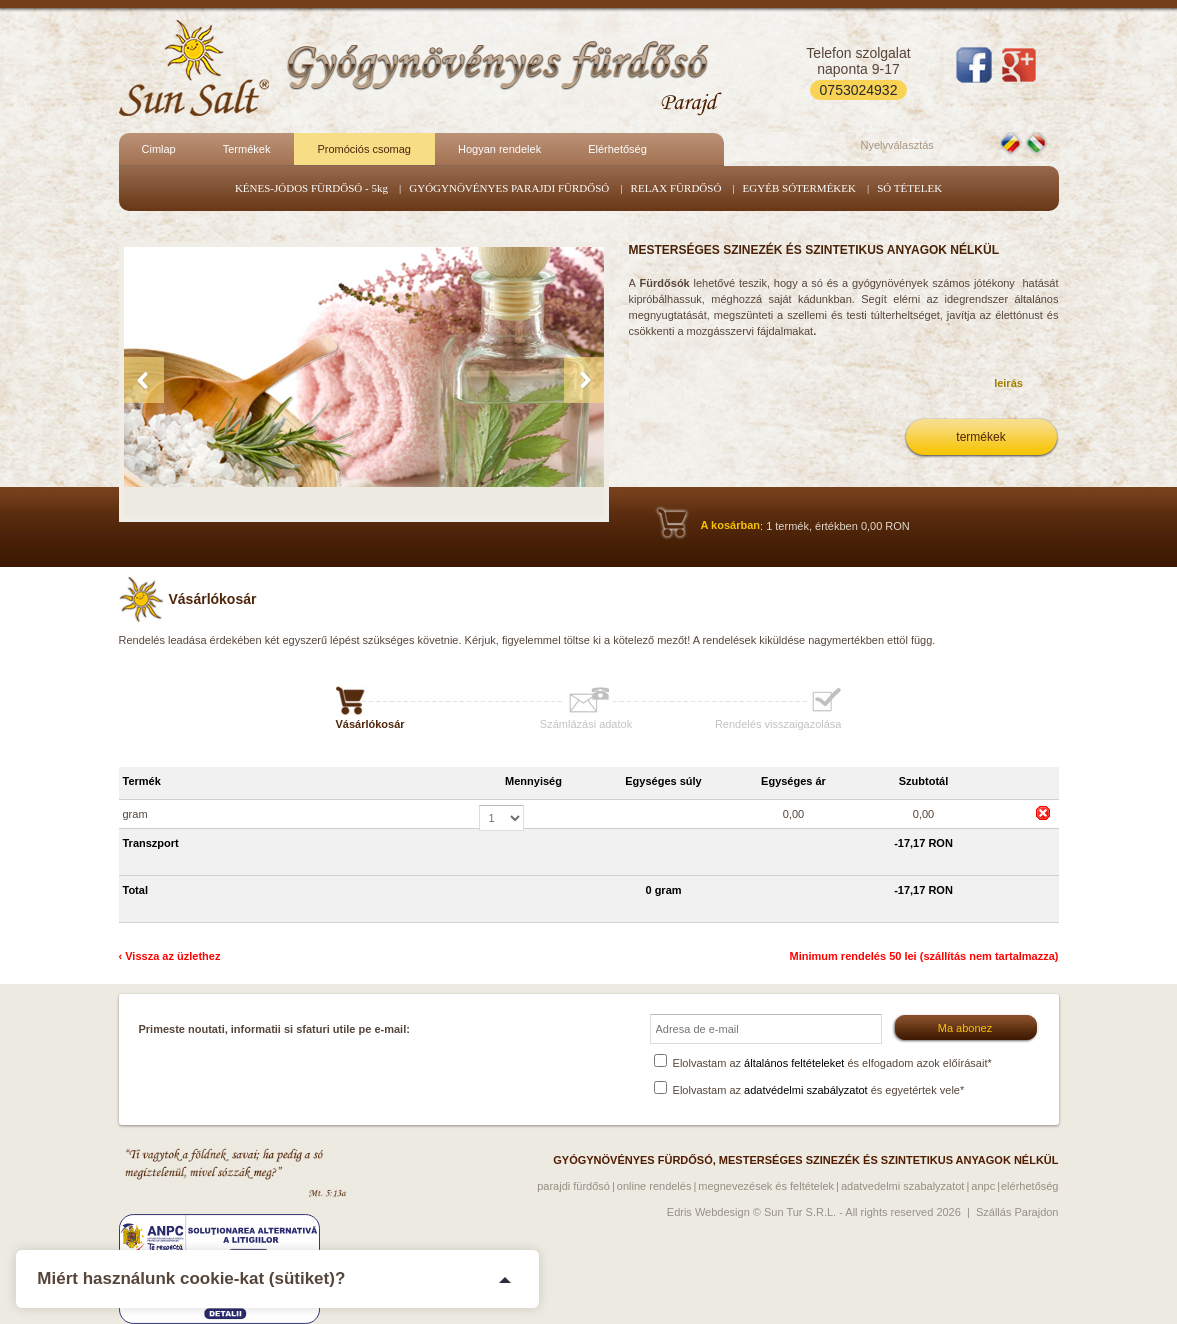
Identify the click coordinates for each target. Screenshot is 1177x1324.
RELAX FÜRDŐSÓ (676, 188)
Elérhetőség (617, 149)
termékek (980, 437)
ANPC (983, 1186)
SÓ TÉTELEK (909, 188)
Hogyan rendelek (499, 149)
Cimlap (159, 149)
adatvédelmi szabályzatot (806, 1090)
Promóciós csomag (364, 149)
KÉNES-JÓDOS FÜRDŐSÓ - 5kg (311, 188)
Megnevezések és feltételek (766, 1186)
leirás (1008, 383)
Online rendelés (654, 1186)
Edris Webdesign (708, 1212)
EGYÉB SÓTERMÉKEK (799, 188)
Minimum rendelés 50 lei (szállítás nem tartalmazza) (924, 956)
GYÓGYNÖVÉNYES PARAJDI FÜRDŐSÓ (509, 188)
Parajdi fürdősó (573, 1186)
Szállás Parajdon (1017, 1212)
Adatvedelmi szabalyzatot (903, 1186)
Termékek (247, 149)
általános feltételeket (794, 1063)
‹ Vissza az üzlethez (170, 956)
